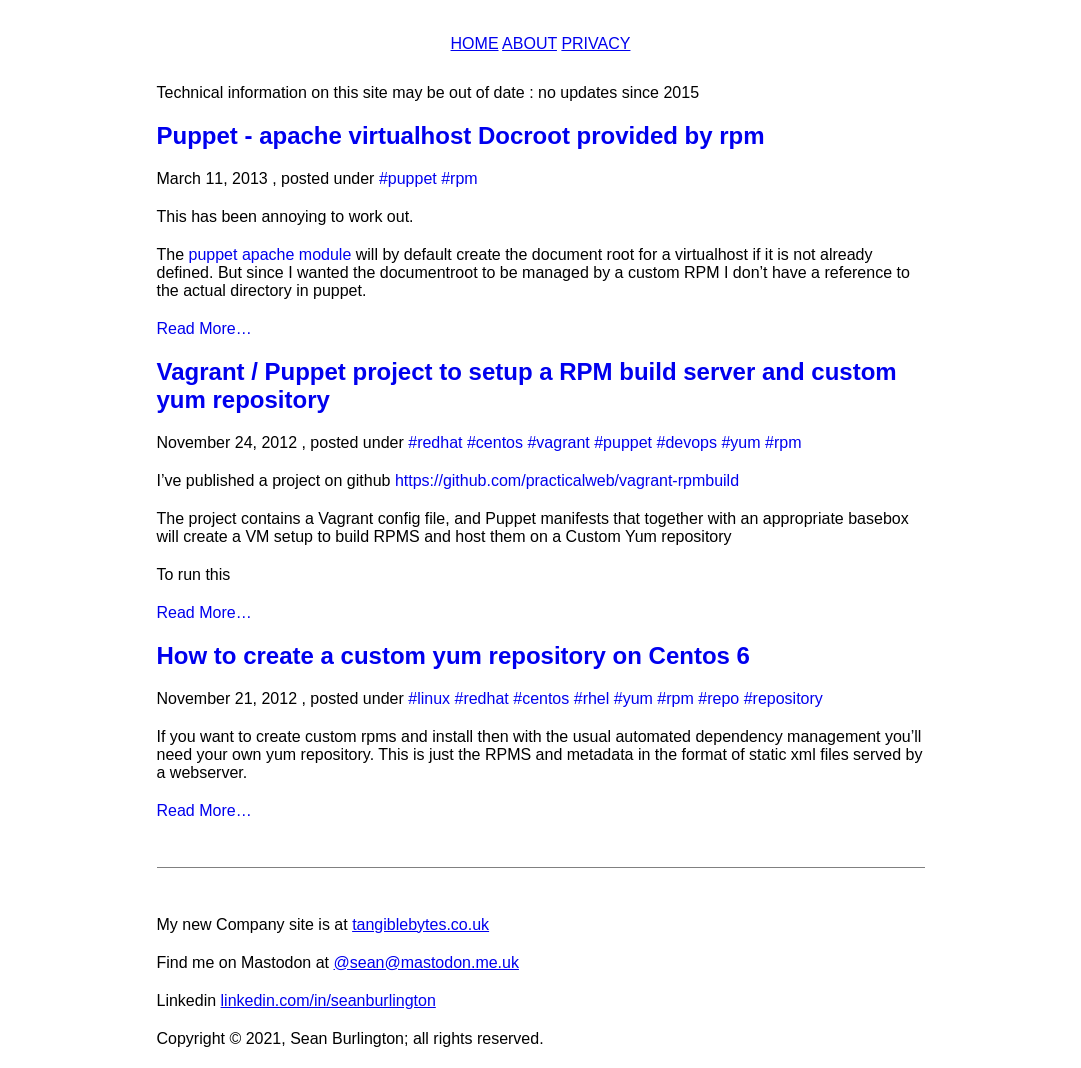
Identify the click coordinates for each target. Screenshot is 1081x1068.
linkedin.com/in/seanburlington (328, 1000)
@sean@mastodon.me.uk (425, 962)
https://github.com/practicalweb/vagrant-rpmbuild (567, 480)
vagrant (562, 442)
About (529, 43)
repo (723, 698)
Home (475, 43)
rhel (596, 698)
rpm (464, 178)
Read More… (204, 328)
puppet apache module (270, 254)
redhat (439, 442)
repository (788, 698)
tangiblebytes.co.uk (420, 924)
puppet (412, 178)
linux (433, 698)
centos (499, 442)
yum (745, 442)
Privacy (595, 43)
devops (691, 442)
